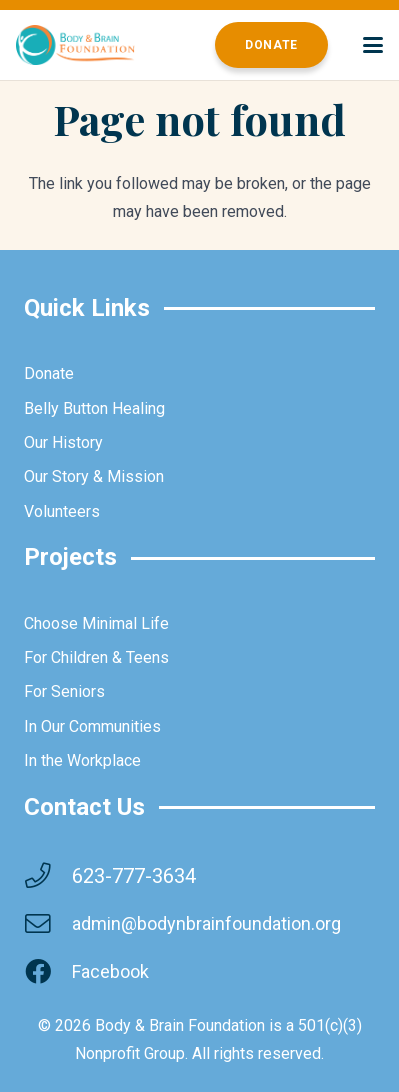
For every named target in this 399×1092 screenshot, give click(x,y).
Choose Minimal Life (96, 623)
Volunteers (62, 511)
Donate (49, 373)
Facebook (110, 971)
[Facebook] (48, 972)
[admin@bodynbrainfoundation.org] (48, 924)
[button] (373, 45)
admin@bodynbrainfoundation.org (206, 923)
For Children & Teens (96, 657)
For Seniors (64, 691)
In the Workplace (82, 760)
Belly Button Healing (94, 408)
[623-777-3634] (48, 876)
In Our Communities (92, 726)
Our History (63, 442)
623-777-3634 (134, 876)
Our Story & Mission (94, 476)
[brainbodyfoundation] (75, 45)
